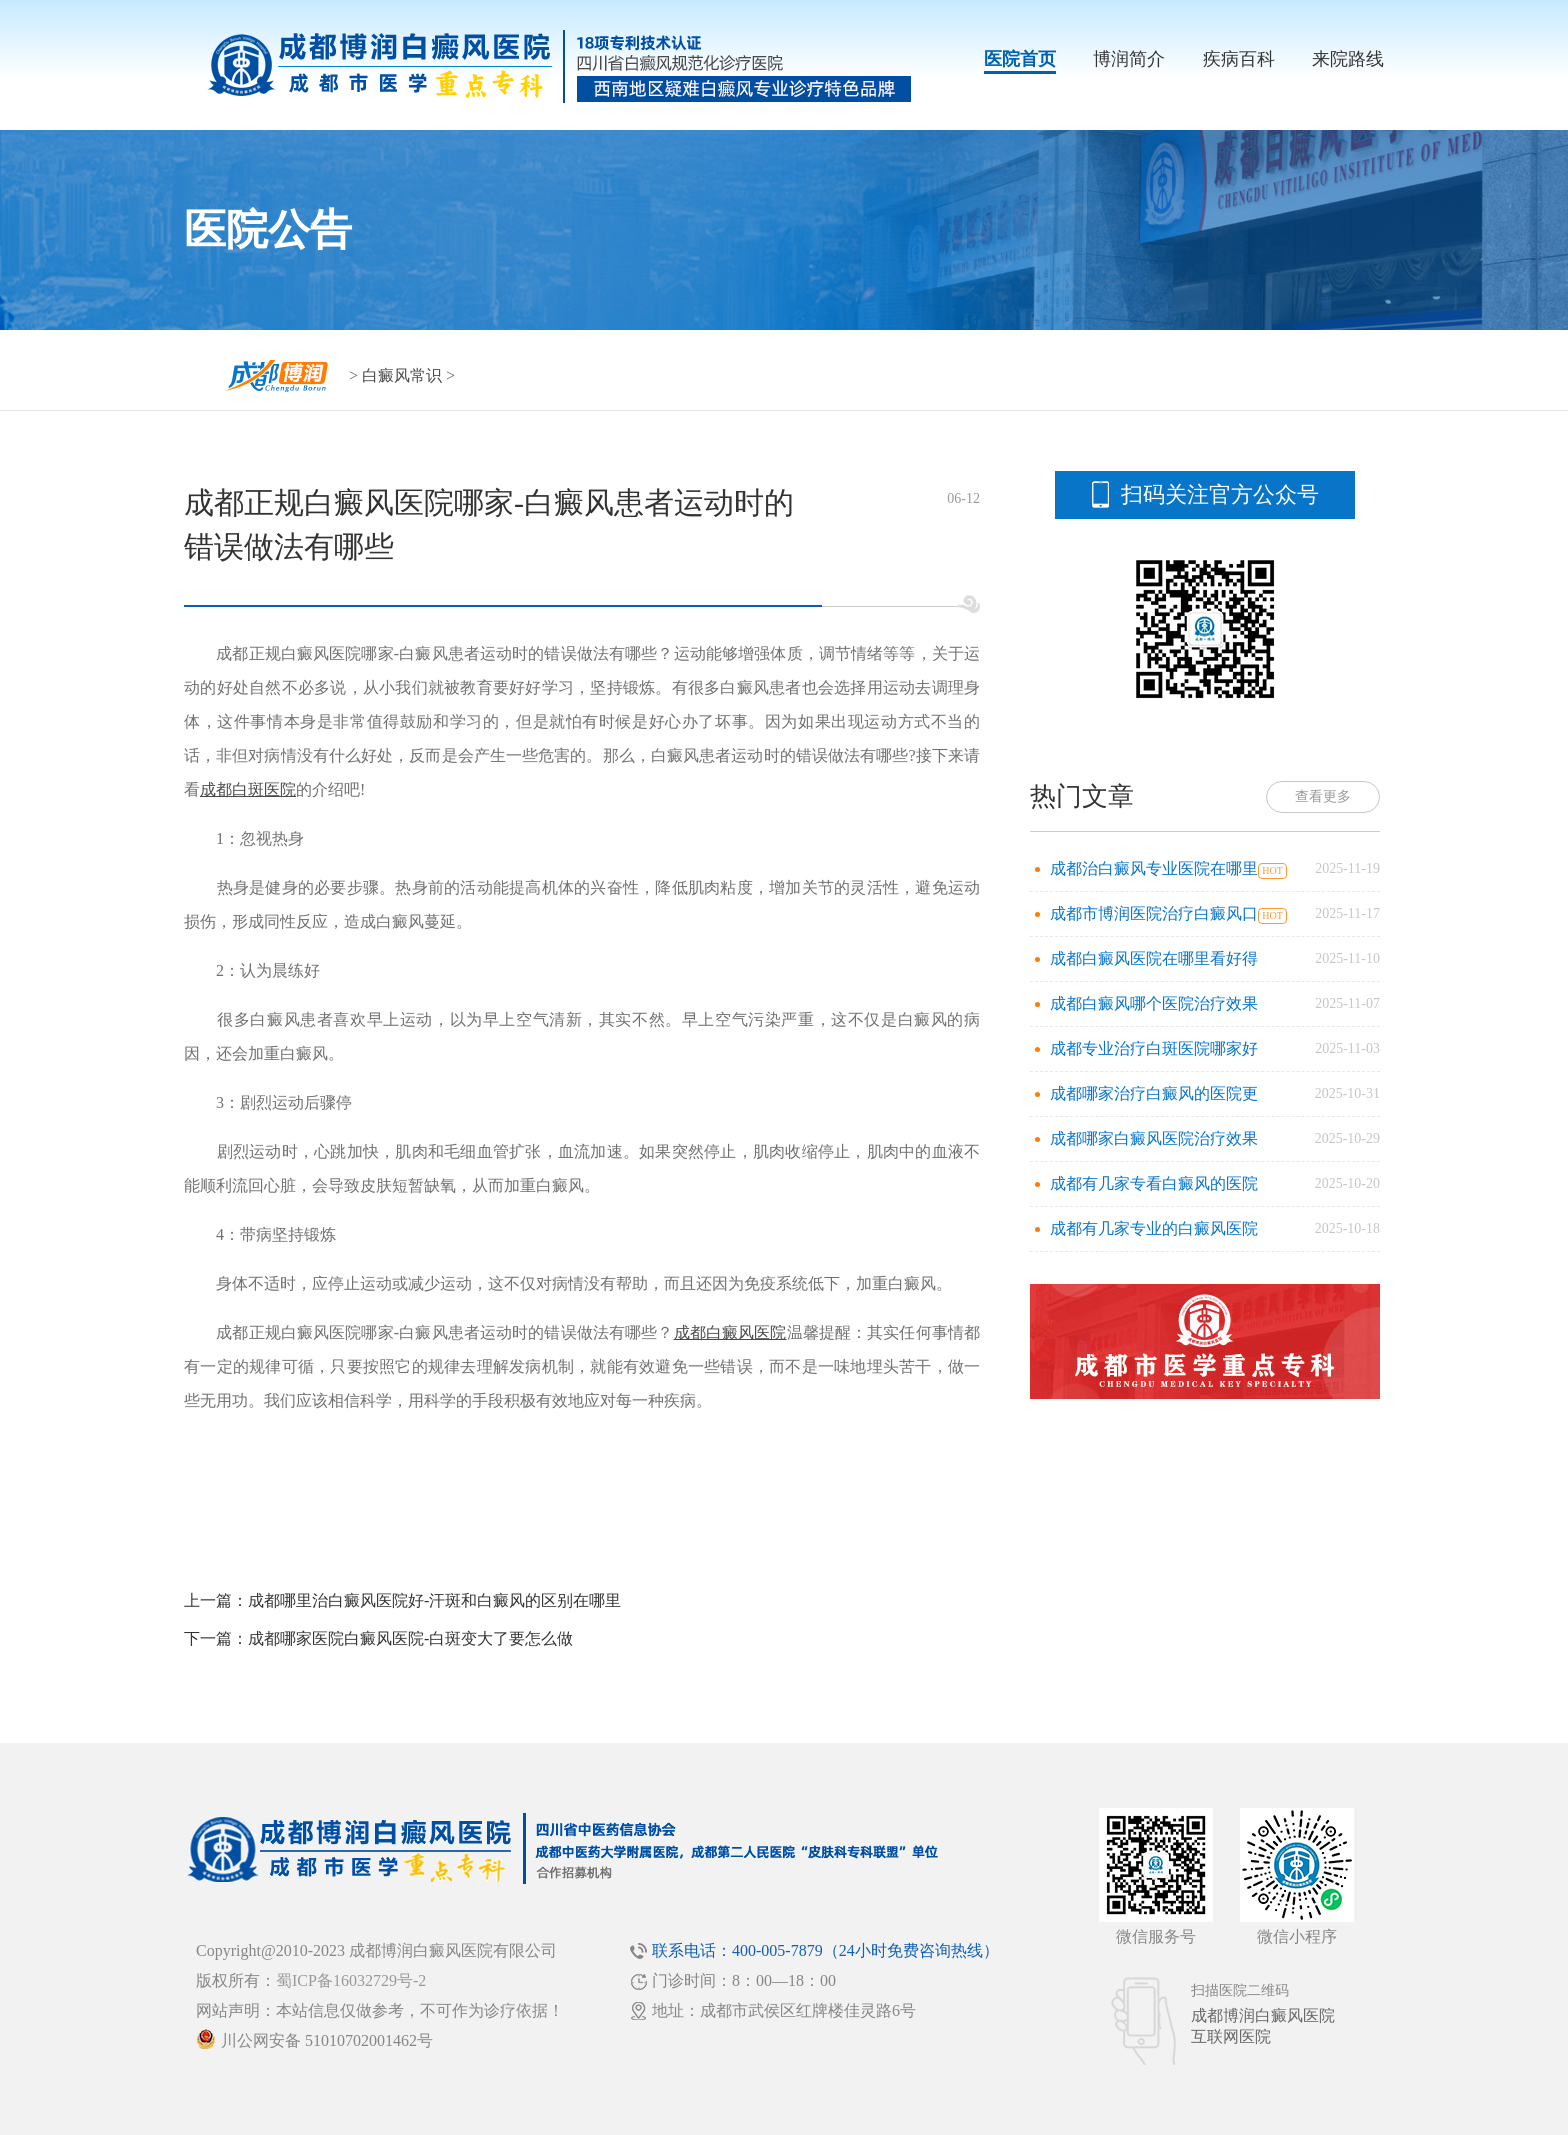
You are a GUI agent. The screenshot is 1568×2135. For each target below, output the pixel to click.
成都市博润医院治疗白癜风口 (1154, 913)
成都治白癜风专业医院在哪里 (1154, 868)
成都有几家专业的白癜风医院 (1154, 1228)
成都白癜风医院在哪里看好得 (1154, 958)
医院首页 (1020, 59)
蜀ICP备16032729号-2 (351, 1980)
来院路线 (1348, 59)
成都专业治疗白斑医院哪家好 (1154, 1048)
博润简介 (1129, 59)
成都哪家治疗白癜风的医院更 (1154, 1093)
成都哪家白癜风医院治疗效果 (1154, 1138)
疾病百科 (1239, 59)
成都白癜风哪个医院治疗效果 (1154, 1003)
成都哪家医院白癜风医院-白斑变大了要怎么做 (410, 1638)
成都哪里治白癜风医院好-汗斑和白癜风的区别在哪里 (434, 1600)
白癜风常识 (402, 375)
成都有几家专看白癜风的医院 (1154, 1183)
